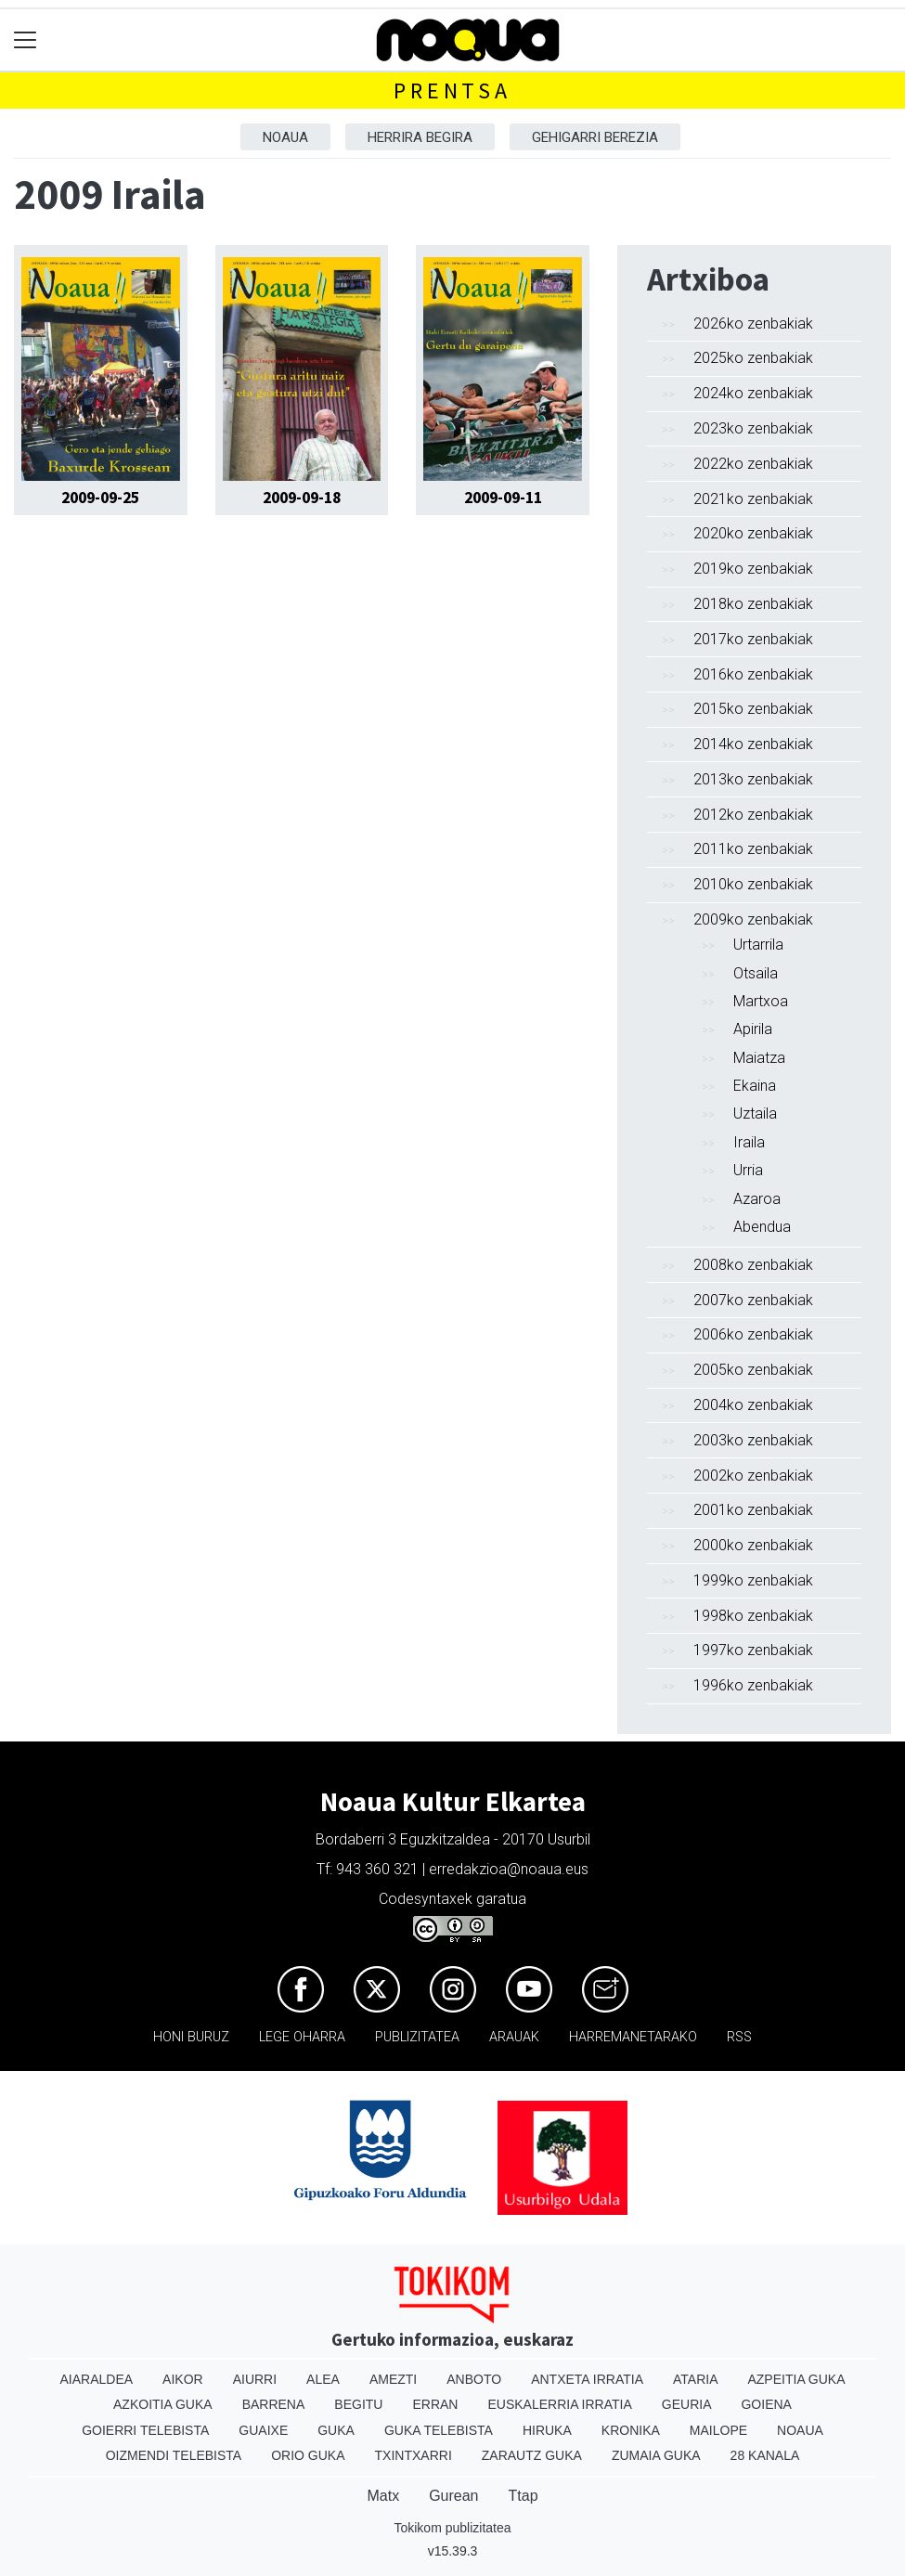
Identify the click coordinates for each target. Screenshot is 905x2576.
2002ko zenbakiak (753, 1475)
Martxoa (760, 1001)
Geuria (687, 2404)
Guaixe (263, 2430)
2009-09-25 (100, 497)
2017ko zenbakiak (753, 639)
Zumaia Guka (656, 2455)
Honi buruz (191, 2037)
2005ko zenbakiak (753, 1370)
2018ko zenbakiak (753, 604)
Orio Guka (307, 2455)
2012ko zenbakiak (753, 814)
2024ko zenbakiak (753, 393)
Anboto (473, 2379)
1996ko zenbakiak (753, 1685)
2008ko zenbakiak (753, 1265)
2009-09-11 (503, 497)
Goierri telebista (145, 2430)
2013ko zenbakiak (753, 779)
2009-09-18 (302, 497)
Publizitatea (417, 2037)
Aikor (182, 2379)
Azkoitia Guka (163, 2404)
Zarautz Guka (532, 2455)
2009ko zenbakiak (753, 919)
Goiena (766, 2404)
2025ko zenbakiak (753, 358)
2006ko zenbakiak (753, 1334)
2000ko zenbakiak (753, 1545)
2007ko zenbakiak (753, 1300)
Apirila (752, 1029)
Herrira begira (420, 137)
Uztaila (755, 1113)
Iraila (749, 1142)
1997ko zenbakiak (753, 1650)
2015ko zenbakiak (753, 709)
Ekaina (754, 1085)
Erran (435, 2404)
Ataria (695, 2379)
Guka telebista (438, 2430)
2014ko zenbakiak (753, 744)
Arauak (514, 2037)
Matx (383, 2496)
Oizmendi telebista (174, 2455)
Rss (739, 2037)
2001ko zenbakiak (753, 1510)
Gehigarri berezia (595, 137)
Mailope (718, 2430)
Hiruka (547, 2430)
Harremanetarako (633, 2037)
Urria (748, 1170)
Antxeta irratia (587, 2379)
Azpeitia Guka (796, 2379)
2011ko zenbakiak (753, 849)
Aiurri (255, 2379)
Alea (323, 2379)
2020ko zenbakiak (753, 533)
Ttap (523, 2496)
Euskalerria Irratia (559, 2404)
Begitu (358, 2404)
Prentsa (452, 90)
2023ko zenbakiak (753, 428)
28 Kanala (765, 2455)
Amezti (393, 2379)
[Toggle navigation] (25, 40)
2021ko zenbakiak (753, 499)
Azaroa (757, 1199)
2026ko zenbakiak (753, 323)
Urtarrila (758, 944)
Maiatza (759, 1058)
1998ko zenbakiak (753, 1616)
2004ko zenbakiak (753, 1405)
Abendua (762, 1227)
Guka (336, 2430)
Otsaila (755, 973)
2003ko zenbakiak (753, 1440)
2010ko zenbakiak (753, 884)
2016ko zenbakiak (753, 674)
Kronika (630, 2430)
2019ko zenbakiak (753, 568)
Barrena (273, 2404)
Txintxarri (413, 2455)
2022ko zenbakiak (753, 463)
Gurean (453, 2496)
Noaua (285, 137)
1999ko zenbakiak (753, 1580)
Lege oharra (302, 2037)
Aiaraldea (96, 2379)
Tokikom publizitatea (452, 2527)
